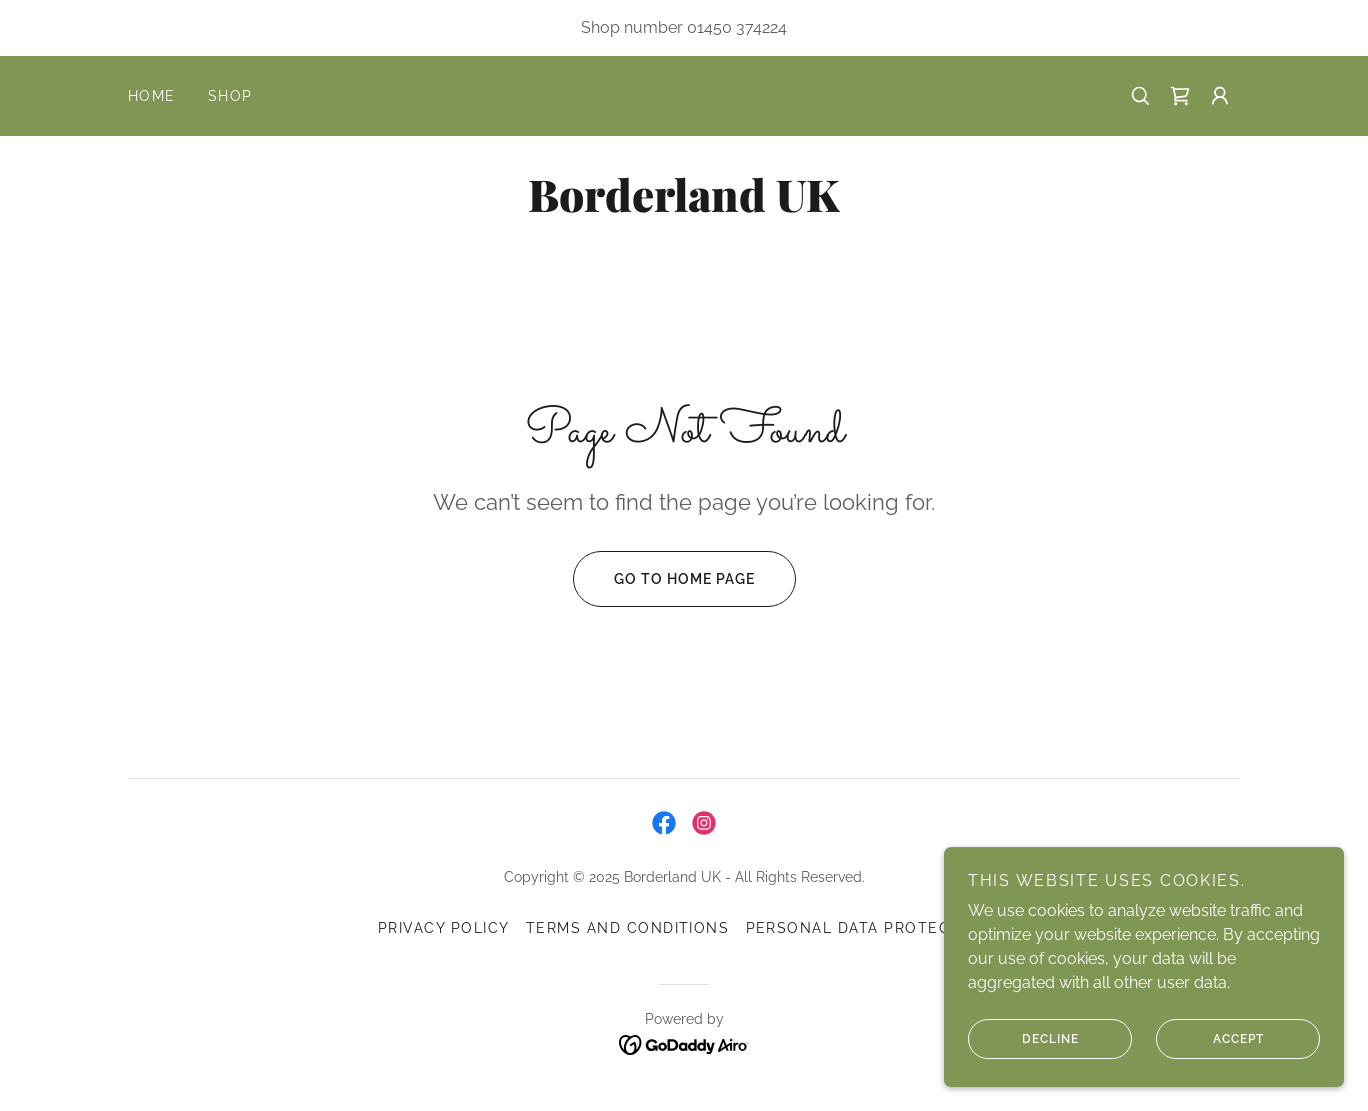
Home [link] (152, 96)
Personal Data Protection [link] (868, 928)
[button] (1220, 96)
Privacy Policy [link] (444, 928)
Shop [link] (230, 96)
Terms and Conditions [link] (628, 928)
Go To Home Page (664, 579)
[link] (1180, 96)
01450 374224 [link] (737, 27)
